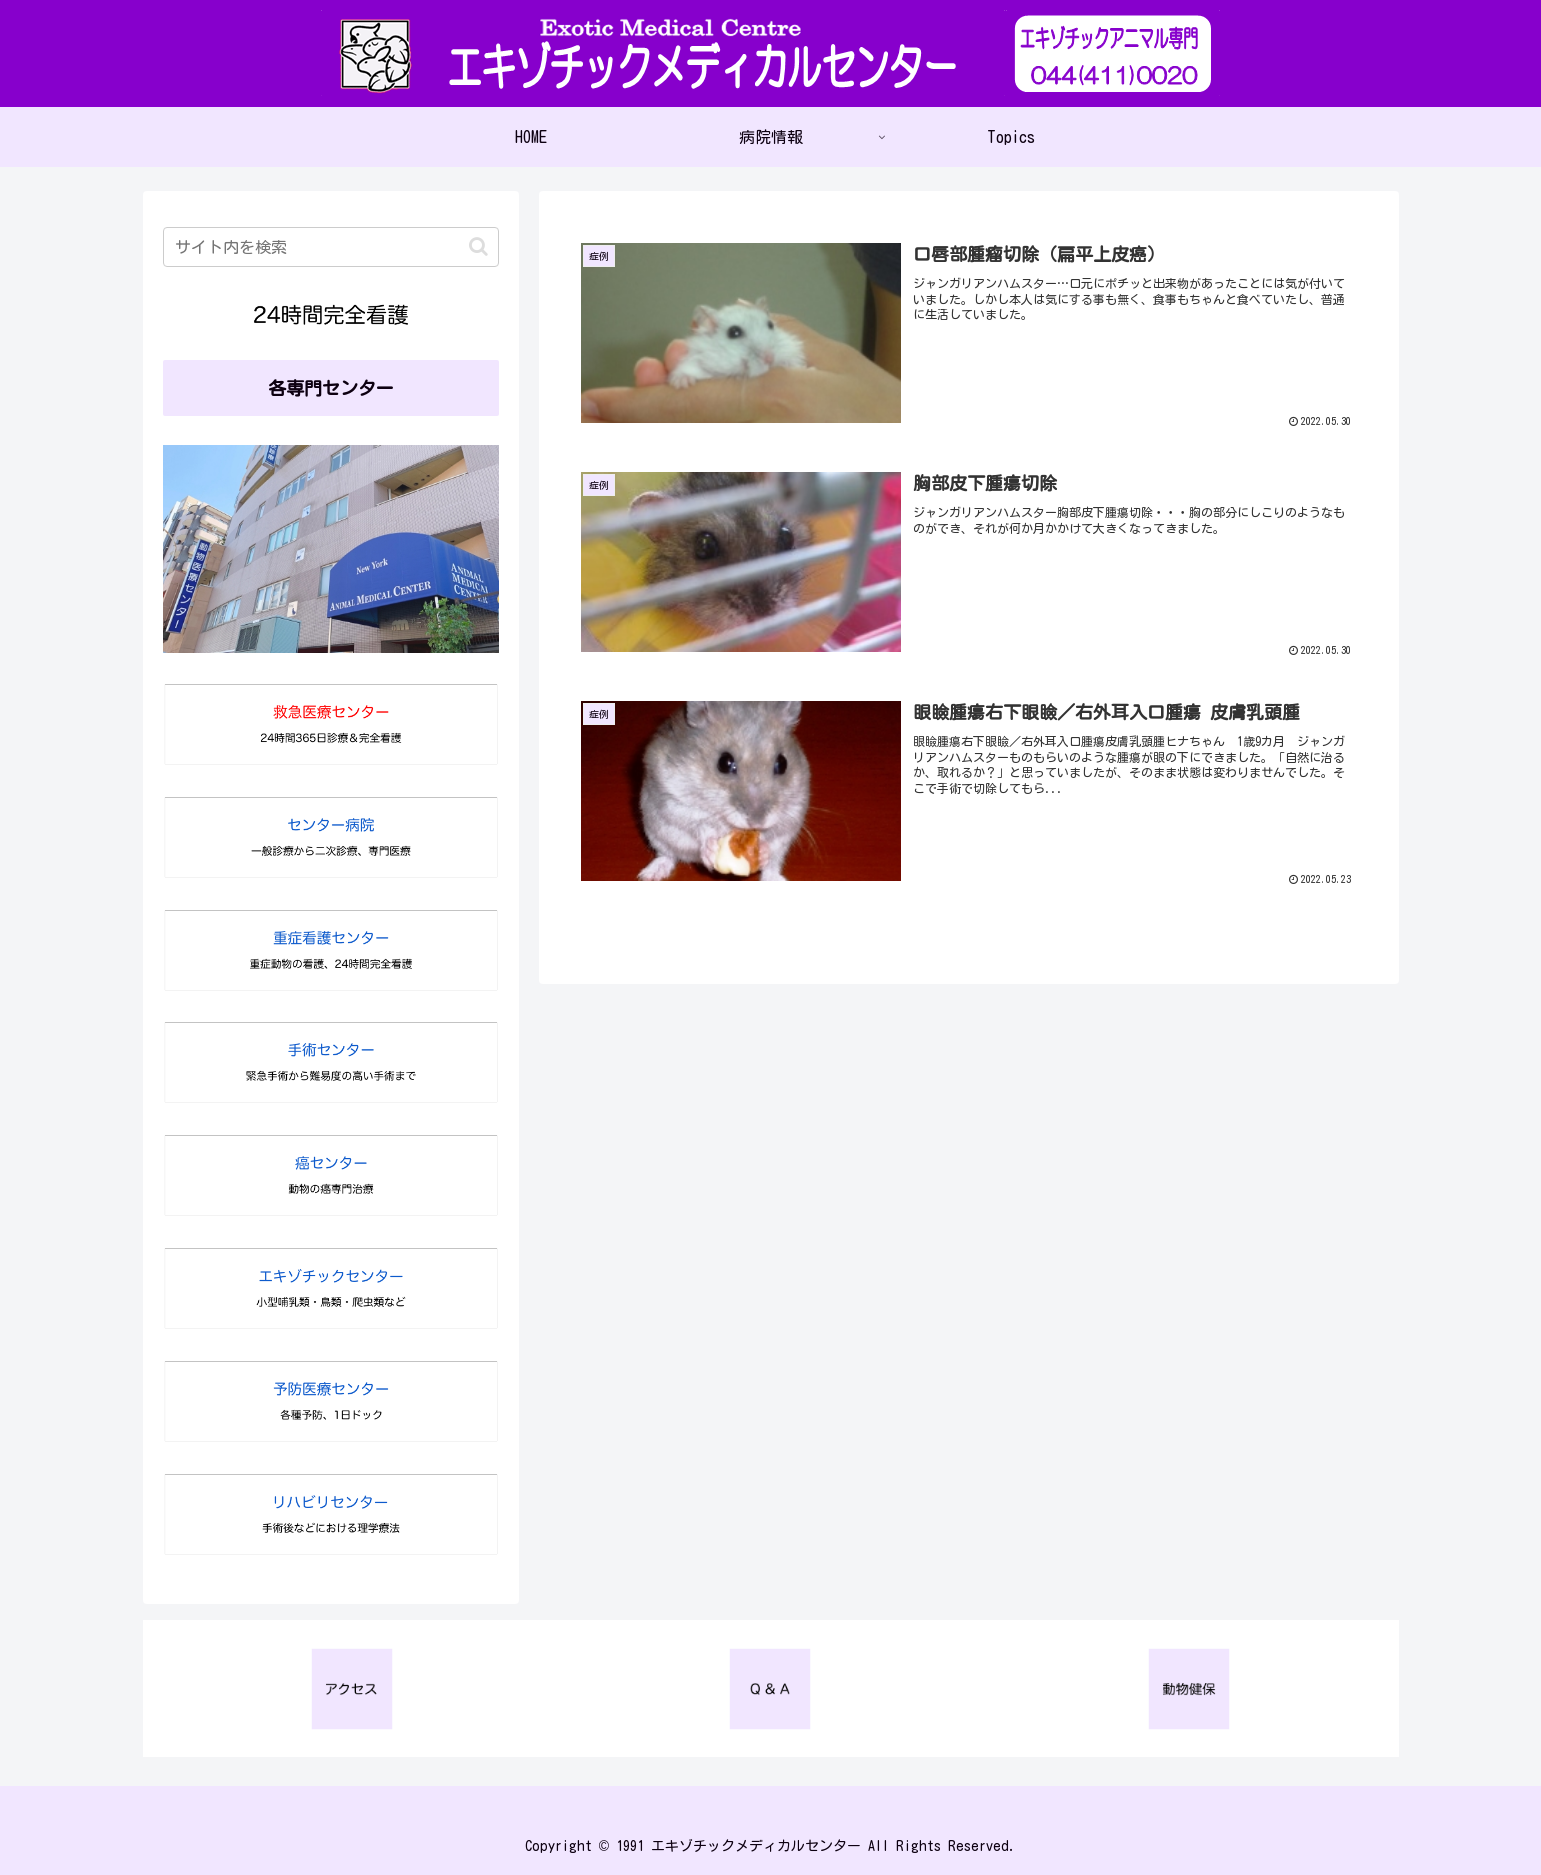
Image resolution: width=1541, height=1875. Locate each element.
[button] (478, 246)
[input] (331, 247)
